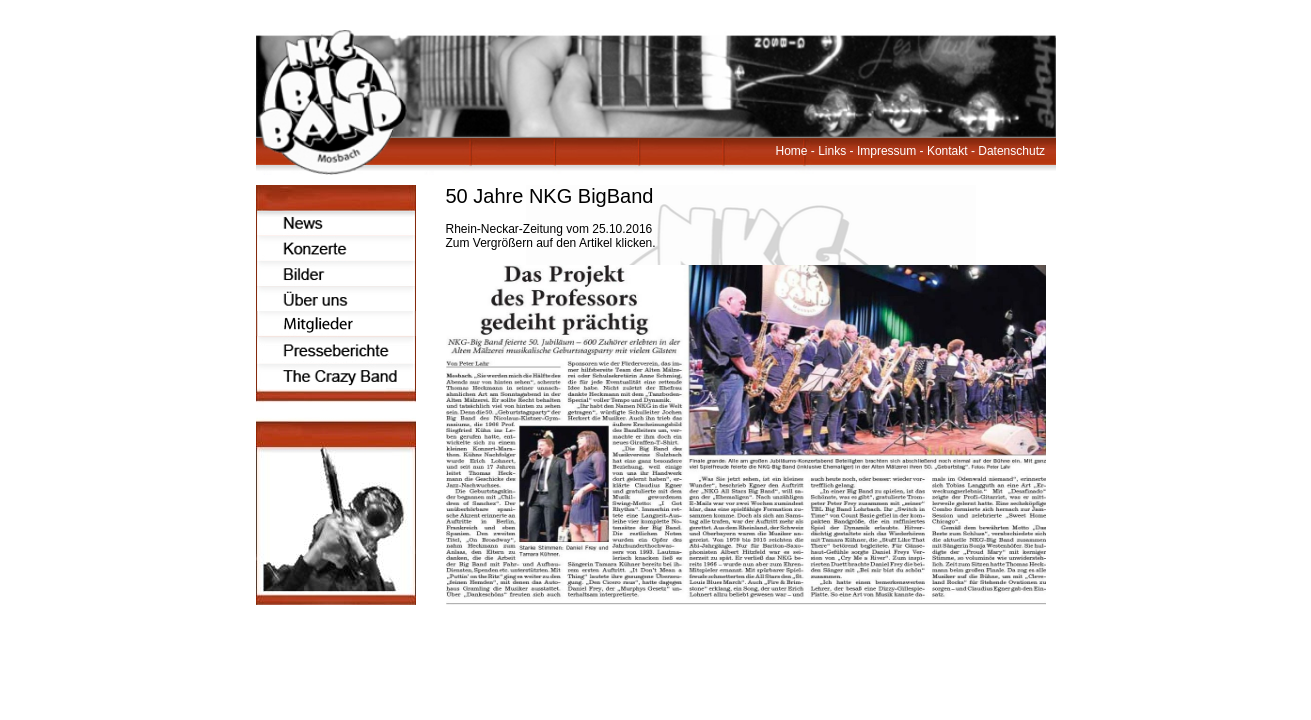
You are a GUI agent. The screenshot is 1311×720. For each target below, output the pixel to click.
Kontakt (947, 151)
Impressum (886, 151)
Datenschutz (1011, 151)
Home (792, 151)
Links (832, 151)
